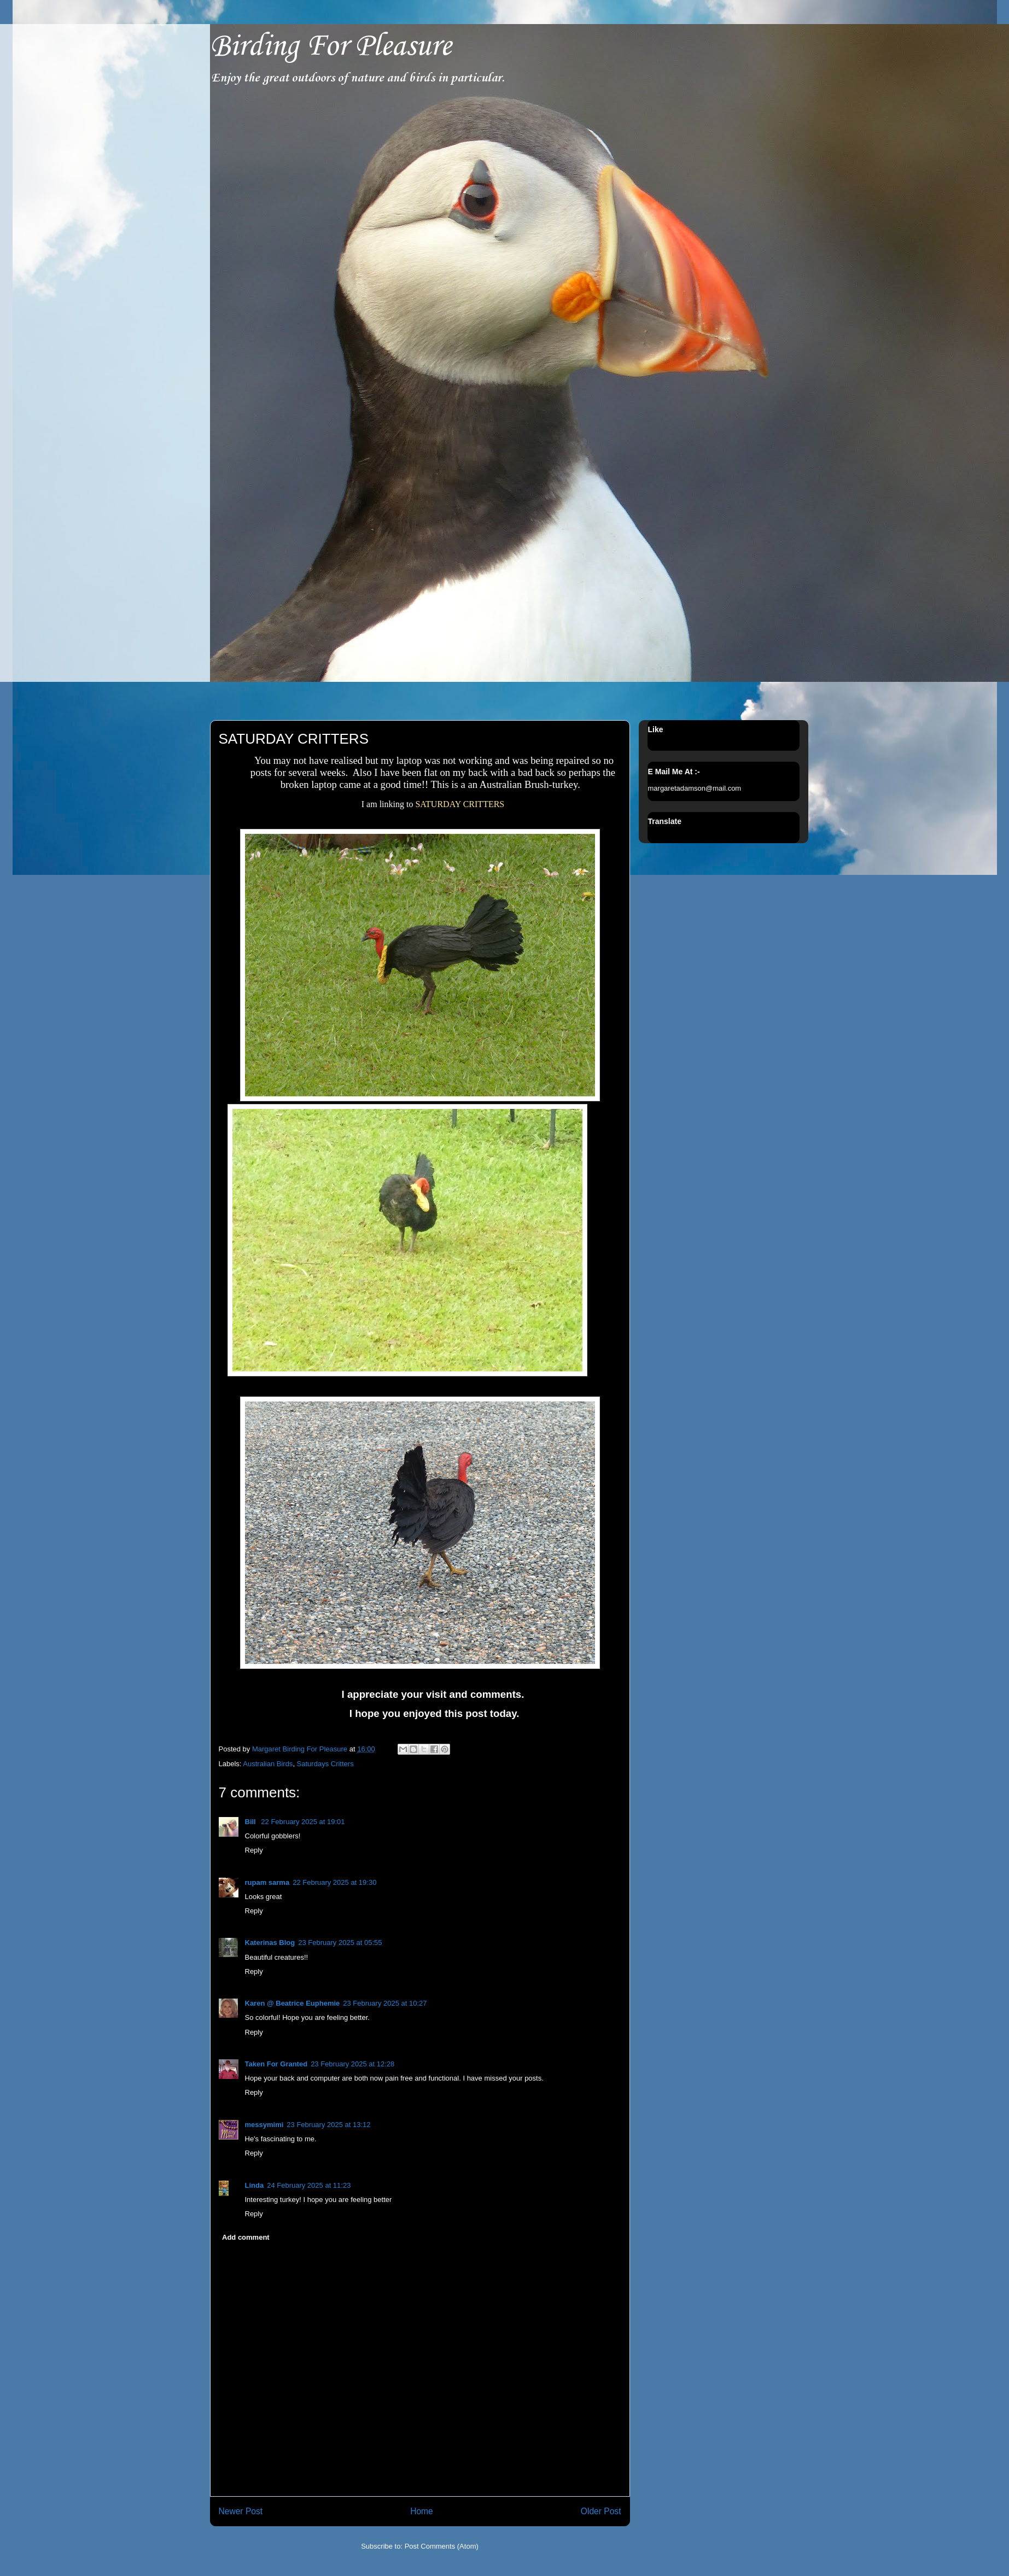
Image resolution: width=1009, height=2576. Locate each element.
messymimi (264, 2125)
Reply (254, 1850)
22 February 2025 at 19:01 (303, 1822)
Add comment (246, 2237)
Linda (254, 2185)
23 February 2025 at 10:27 (385, 2003)
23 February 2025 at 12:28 (352, 2064)
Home (421, 2511)
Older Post (601, 2511)
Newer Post (241, 2511)
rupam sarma (267, 1882)
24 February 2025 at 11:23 (309, 2185)
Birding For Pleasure (330, 47)
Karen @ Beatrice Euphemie (292, 2003)
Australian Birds (268, 1764)
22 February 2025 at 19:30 (334, 1882)
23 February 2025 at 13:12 (328, 2125)
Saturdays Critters (325, 1764)
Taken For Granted (276, 2064)
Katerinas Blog (270, 1942)
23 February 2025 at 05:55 (340, 1942)
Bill (251, 1822)
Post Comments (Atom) (442, 2546)
